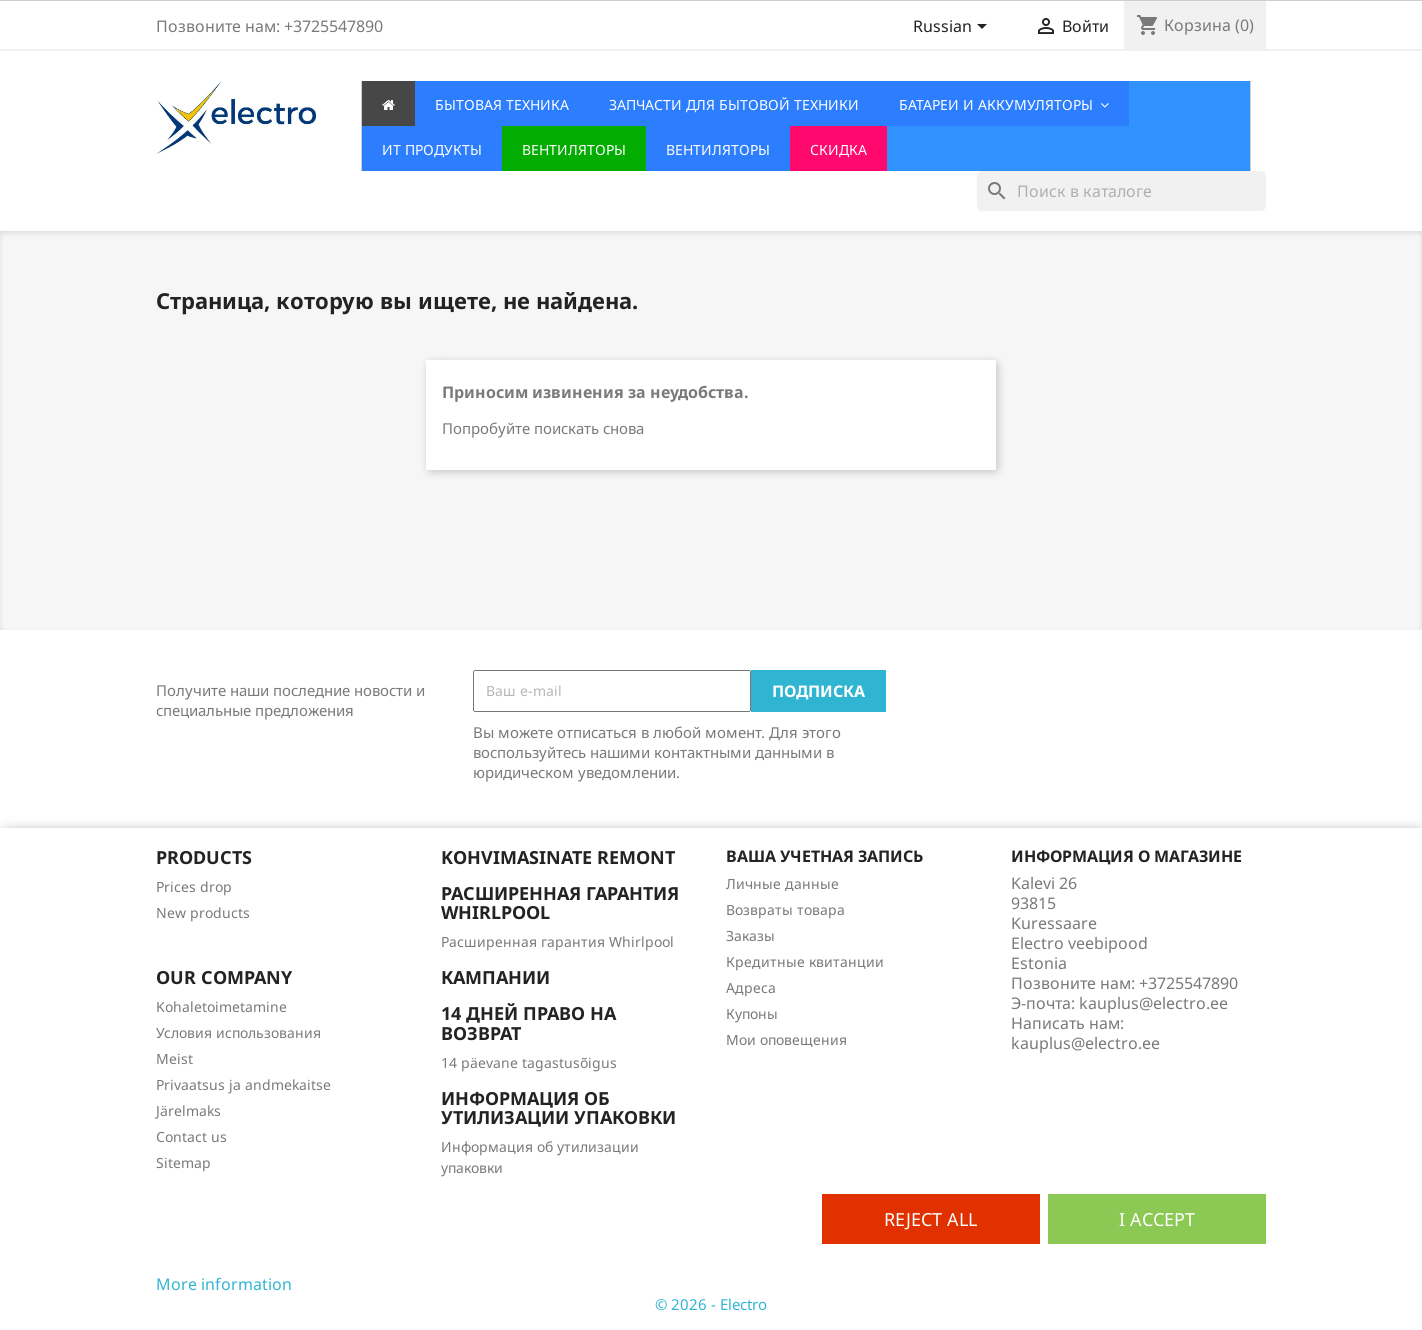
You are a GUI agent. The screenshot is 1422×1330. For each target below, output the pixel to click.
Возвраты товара (785, 909)
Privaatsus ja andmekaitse (243, 1084)
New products (203, 912)
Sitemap (183, 1162)
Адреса (751, 987)
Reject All (930, 1219)
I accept (1157, 1219)
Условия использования (238, 1032)
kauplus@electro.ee (1085, 1043)
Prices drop (194, 886)
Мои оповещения (786, 1039)
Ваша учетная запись (824, 856)
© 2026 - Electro (711, 1304)
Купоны (752, 1013)
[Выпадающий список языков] (953, 28)
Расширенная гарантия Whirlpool (557, 941)
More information (224, 1284)
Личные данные (782, 883)
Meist (174, 1058)
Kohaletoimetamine (221, 1006)
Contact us (191, 1136)
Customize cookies (363, 1284)
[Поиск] (1121, 191)
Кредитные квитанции (805, 961)
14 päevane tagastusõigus (529, 1062)
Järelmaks (188, 1110)
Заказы (750, 935)
